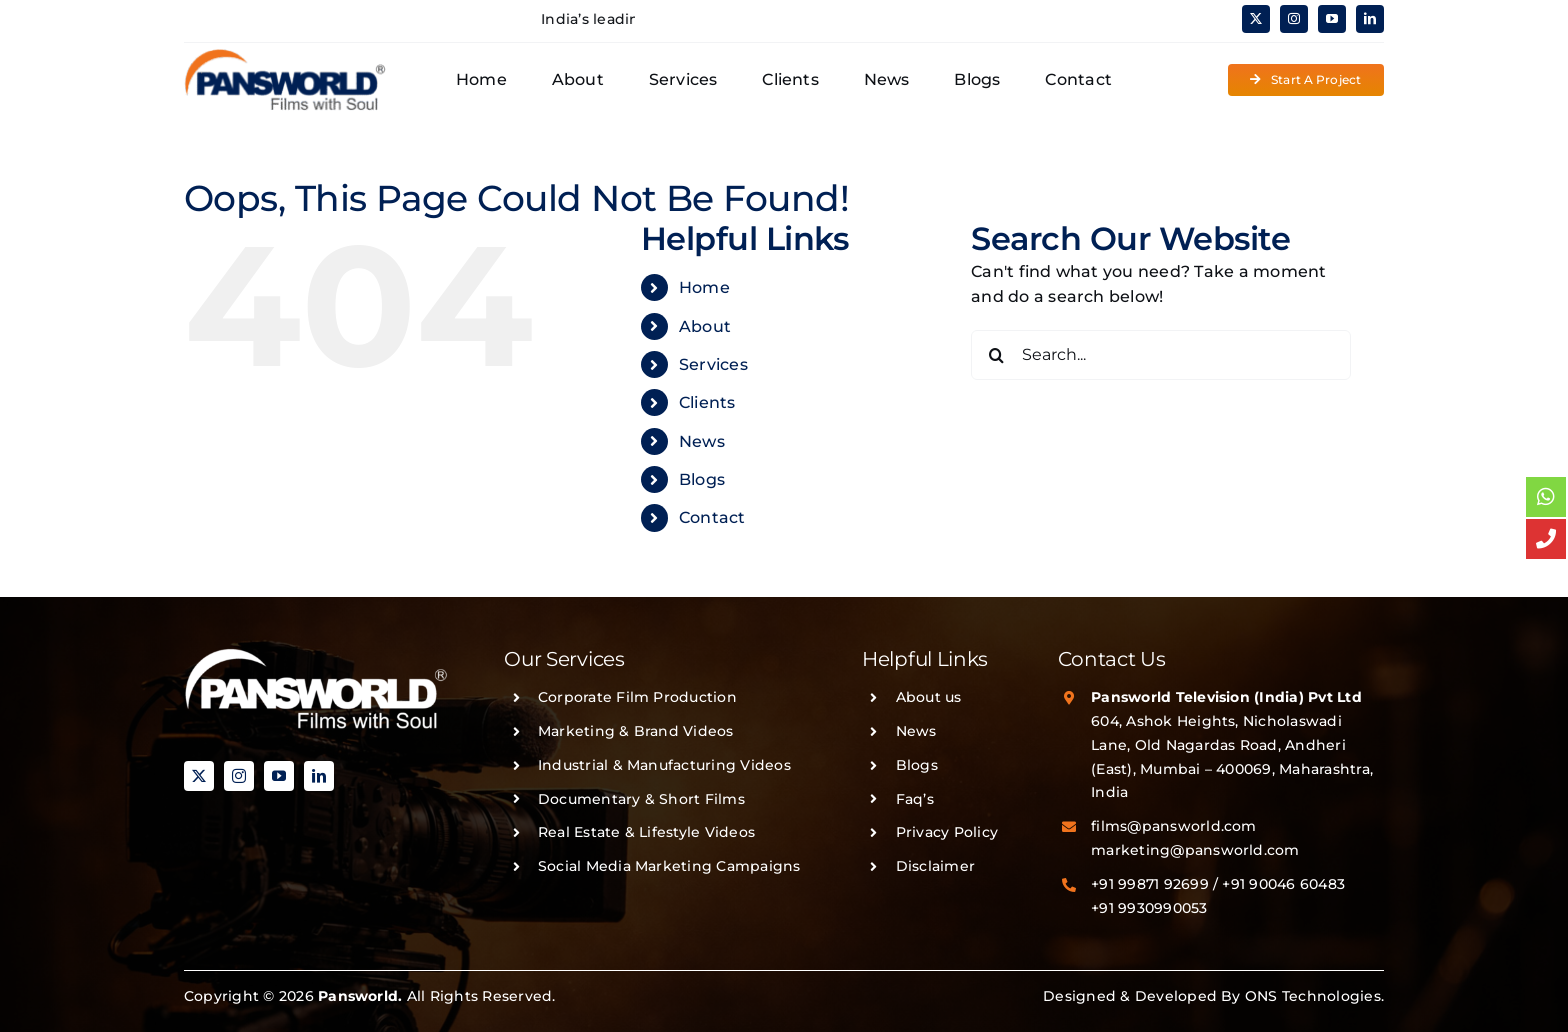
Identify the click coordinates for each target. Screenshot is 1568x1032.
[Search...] (1161, 355)
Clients (707, 402)
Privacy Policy (947, 832)
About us (929, 697)
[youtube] (1332, 19)
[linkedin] (1370, 19)
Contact (712, 517)
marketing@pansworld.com (1195, 850)
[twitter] (1256, 19)
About (705, 326)
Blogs (702, 479)
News (702, 441)
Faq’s (915, 799)
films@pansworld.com (1174, 826)
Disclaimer (935, 866)
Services (713, 364)
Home (704, 287)
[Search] (996, 355)
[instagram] (1294, 19)
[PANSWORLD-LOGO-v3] (285, 55)
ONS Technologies (1313, 996)
